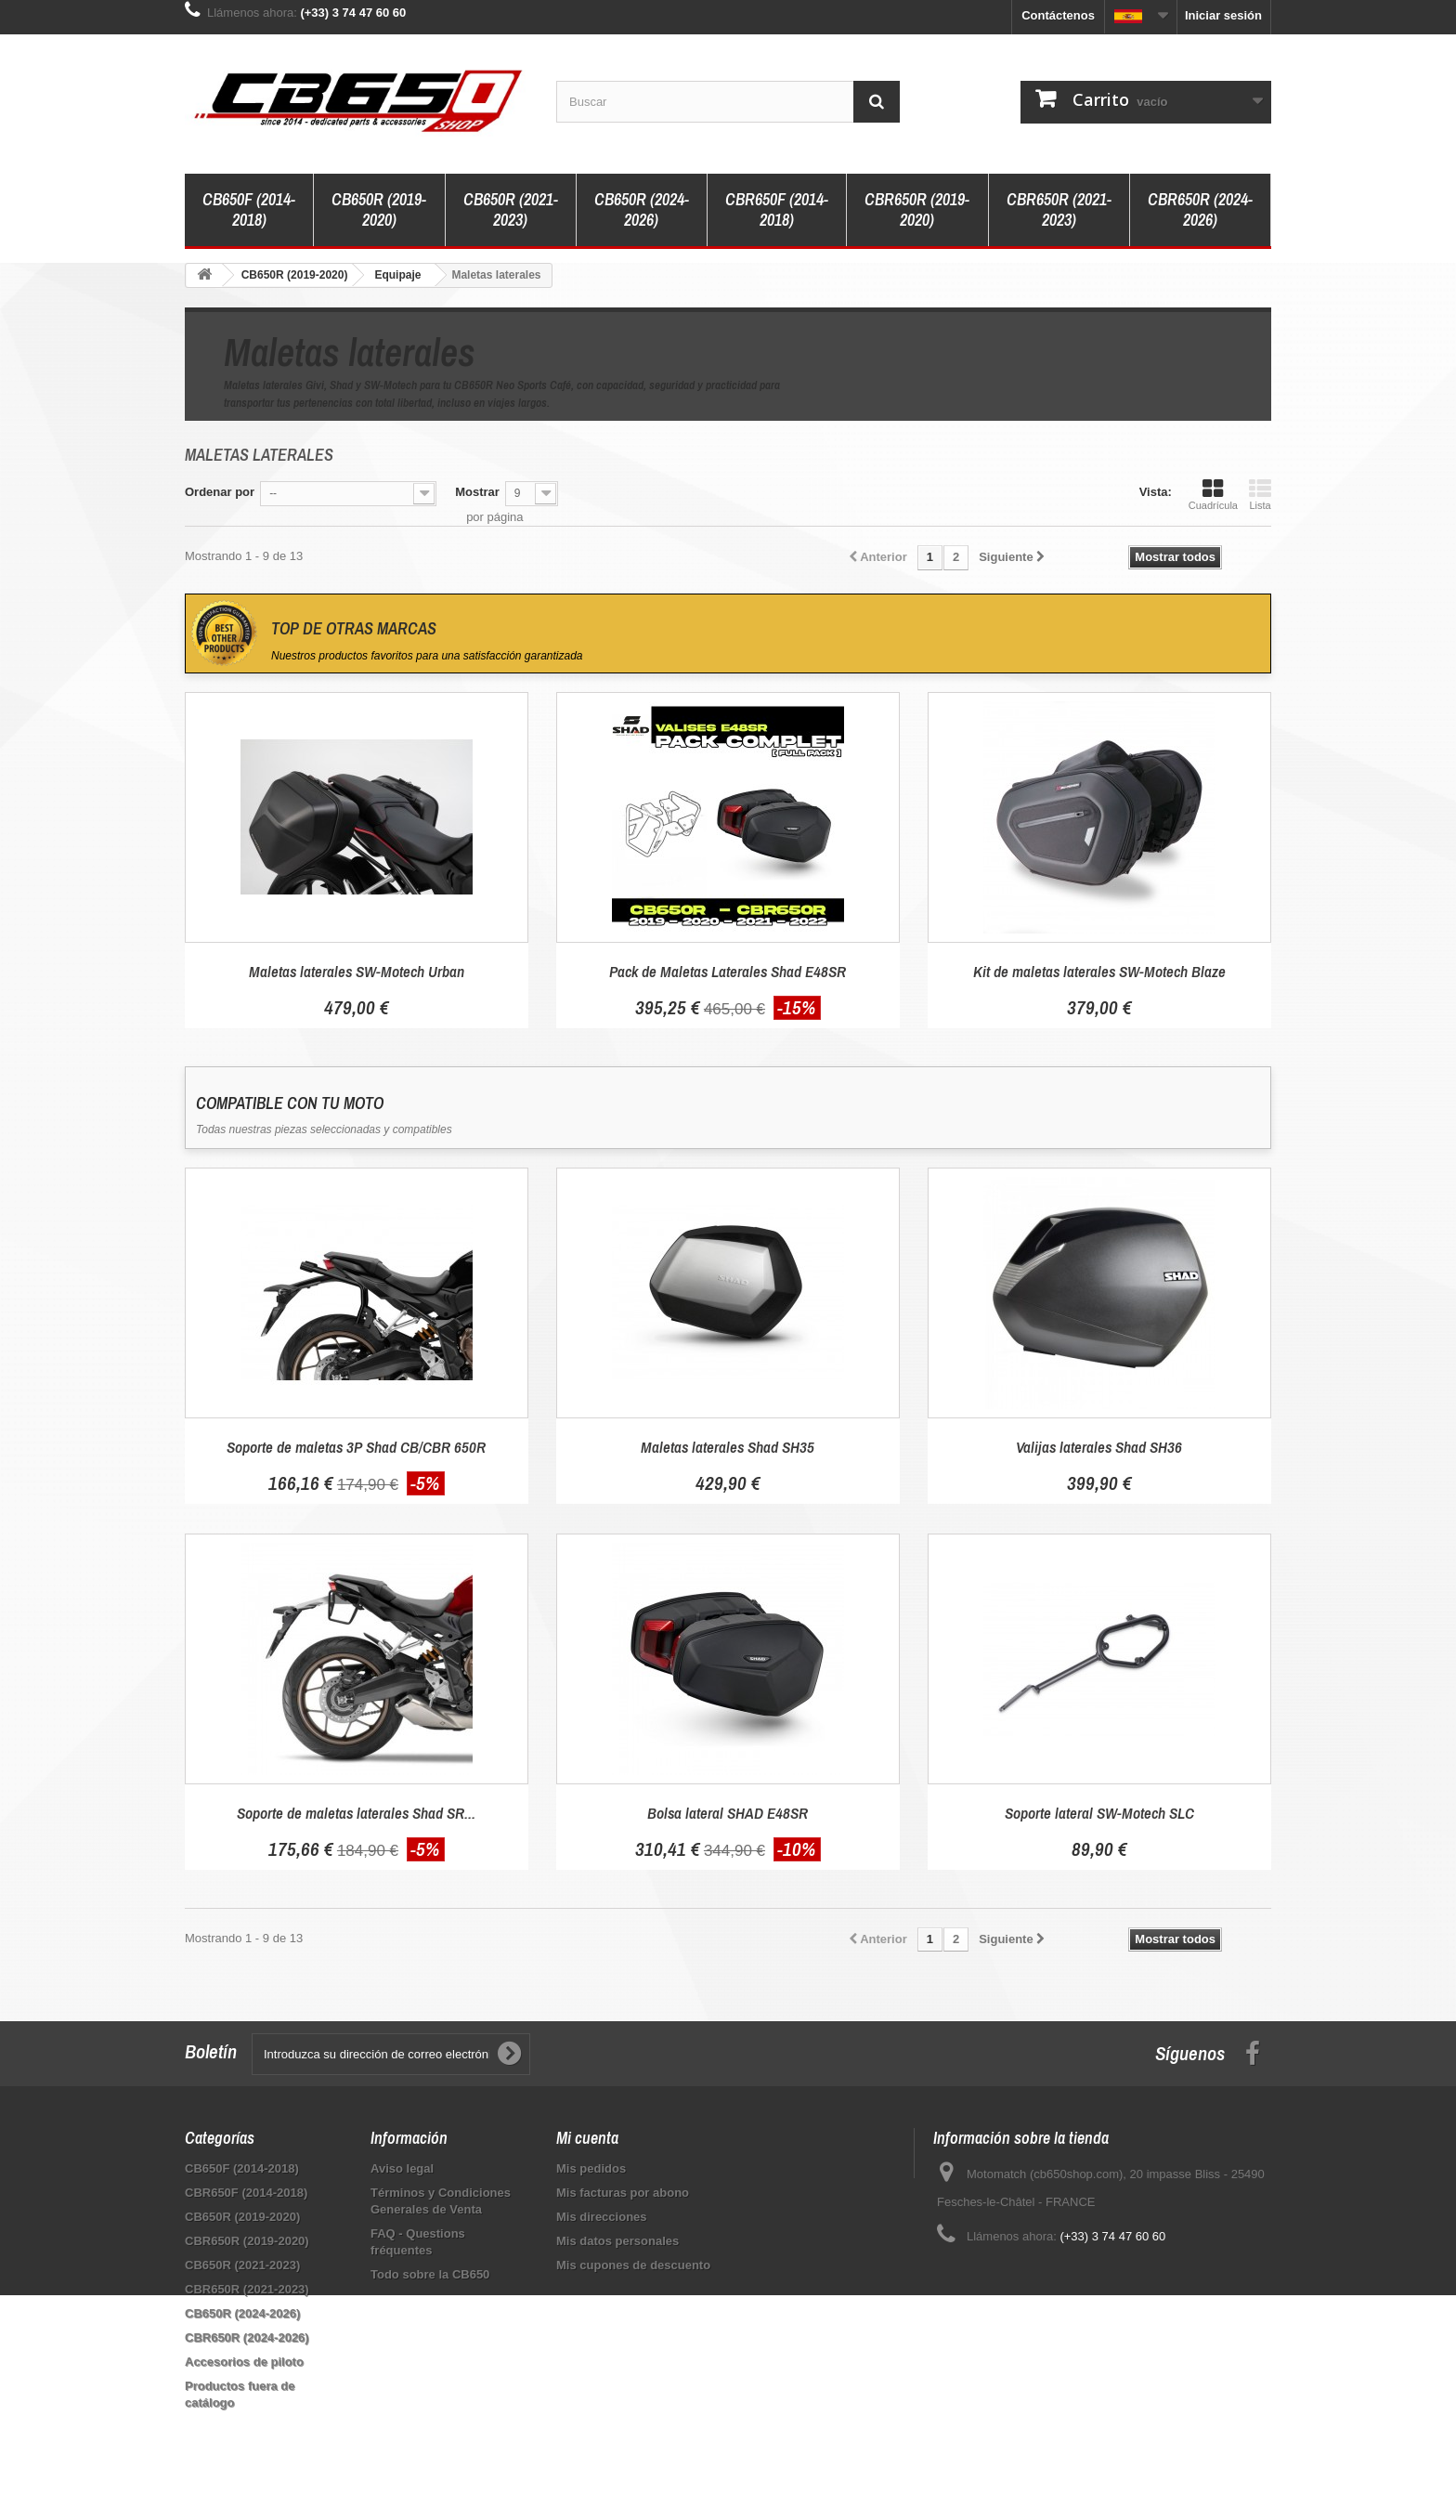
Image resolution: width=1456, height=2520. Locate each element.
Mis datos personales (617, 2241)
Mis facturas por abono (622, 2193)
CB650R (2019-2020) (379, 209)
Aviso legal (402, 2168)
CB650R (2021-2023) (510, 209)
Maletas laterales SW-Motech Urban (356, 971)
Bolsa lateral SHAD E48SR (727, 1812)
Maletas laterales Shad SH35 (727, 1446)
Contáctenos (1058, 15)
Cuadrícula (1213, 494)
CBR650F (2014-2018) (776, 209)
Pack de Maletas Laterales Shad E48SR (727, 971)
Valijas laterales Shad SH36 (1099, 1446)
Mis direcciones (601, 2217)
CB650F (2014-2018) (248, 209)
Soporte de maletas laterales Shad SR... (356, 1812)
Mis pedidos (591, 2168)
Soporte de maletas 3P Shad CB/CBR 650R (356, 1446)
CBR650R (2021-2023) (1059, 209)
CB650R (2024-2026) (641, 209)
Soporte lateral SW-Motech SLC (1099, 1812)
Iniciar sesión (1223, 15)
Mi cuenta (587, 2137)
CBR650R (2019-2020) (916, 209)
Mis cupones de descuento (633, 2265)
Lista (1260, 494)
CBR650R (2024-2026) (1200, 209)
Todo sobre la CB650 (429, 2274)
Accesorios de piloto (244, 2362)
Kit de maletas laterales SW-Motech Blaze (1099, 971)
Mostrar (477, 492)
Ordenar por (219, 492)
